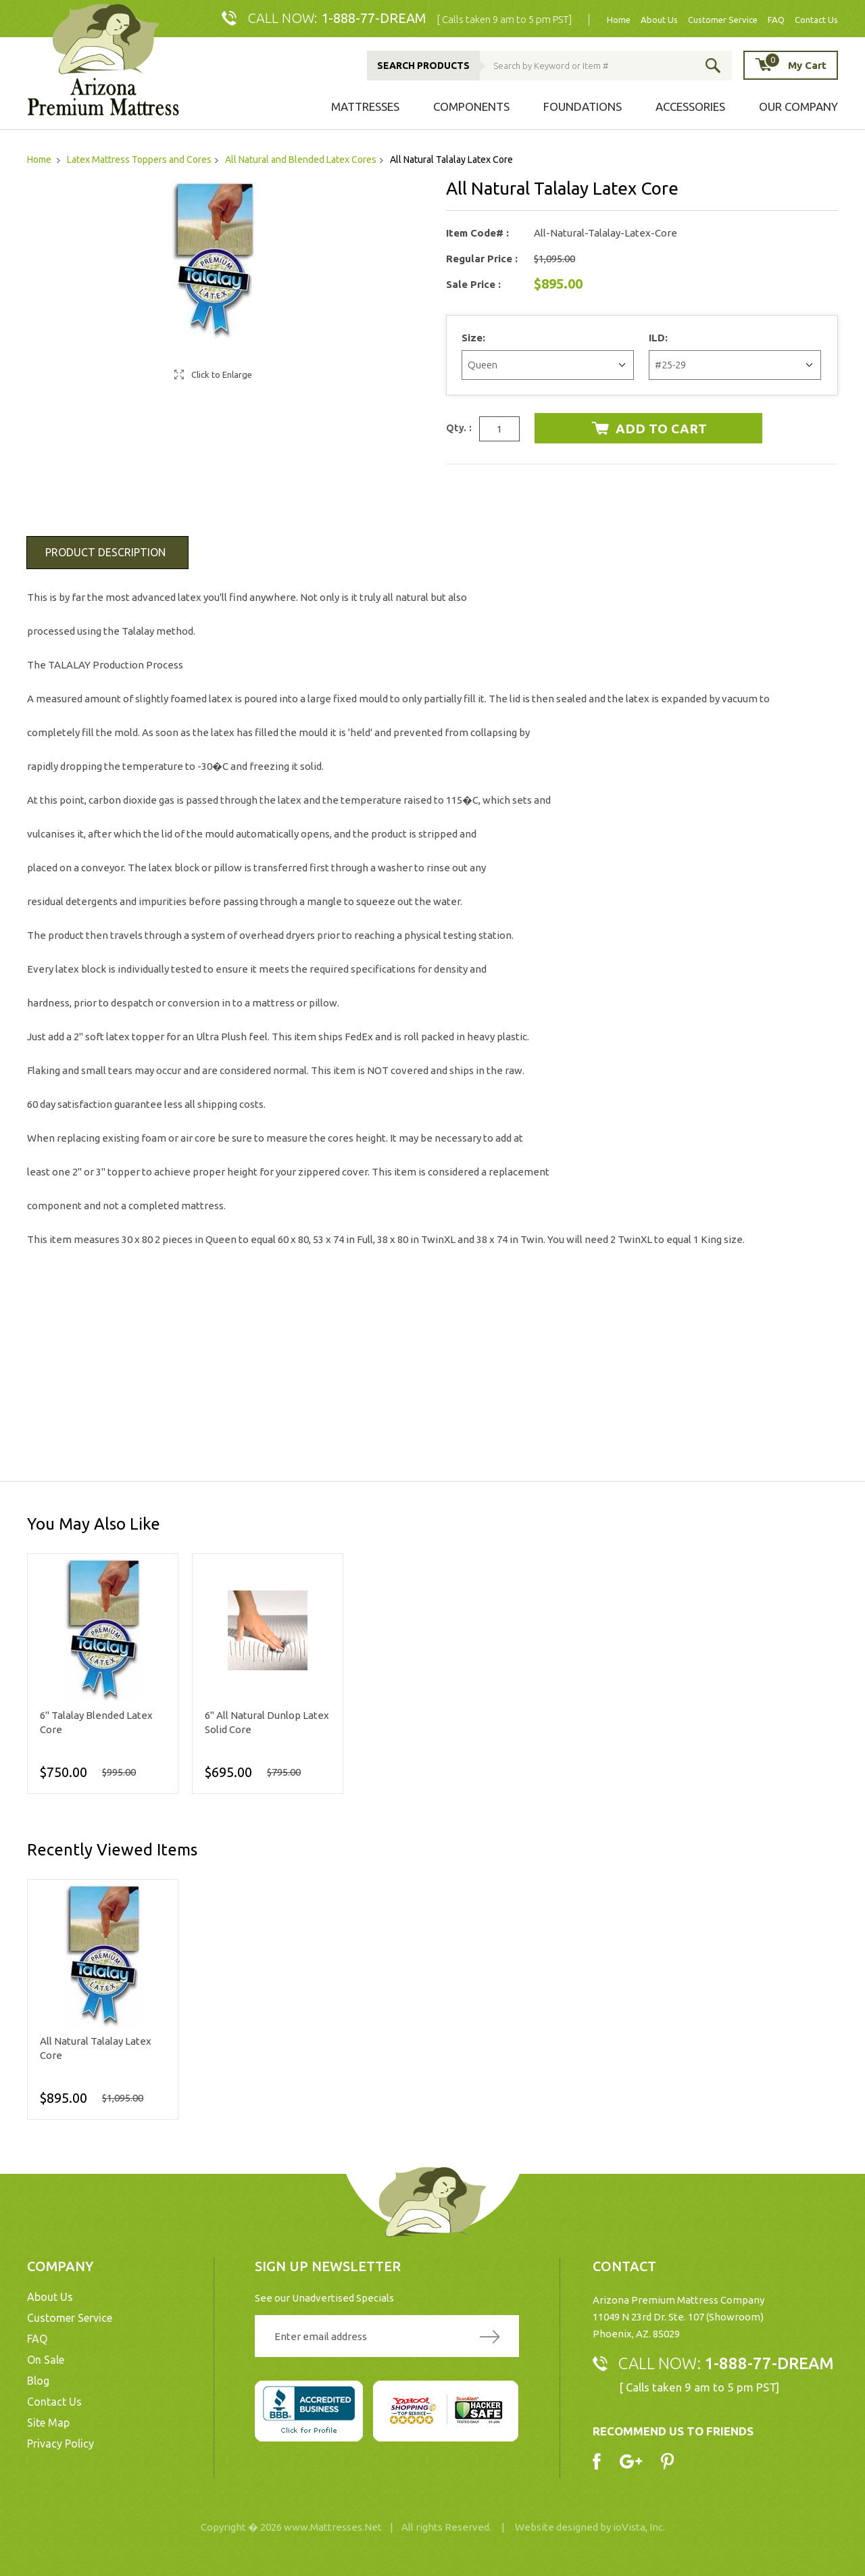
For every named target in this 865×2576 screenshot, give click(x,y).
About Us (659, 20)
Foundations (582, 106)
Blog (38, 2380)
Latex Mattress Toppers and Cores (139, 159)
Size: (475, 337)
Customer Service (723, 20)
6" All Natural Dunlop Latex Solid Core (267, 1722)
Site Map (48, 2422)
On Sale (45, 2359)
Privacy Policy (60, 2443)
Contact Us (816, 20)
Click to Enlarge (221, 374)
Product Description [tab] (105, 552)
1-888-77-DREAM (373, 18)
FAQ (776, 20)
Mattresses (365, 106)
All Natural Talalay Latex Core (95, 2048)
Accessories (690, 106)
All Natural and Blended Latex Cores (300, 159)
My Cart (795, 64)
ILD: (659, 337)
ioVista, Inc (638, 2527)
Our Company (798, 106)
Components (471, 106)
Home (619, 20)
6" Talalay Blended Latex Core (96, 1722)
